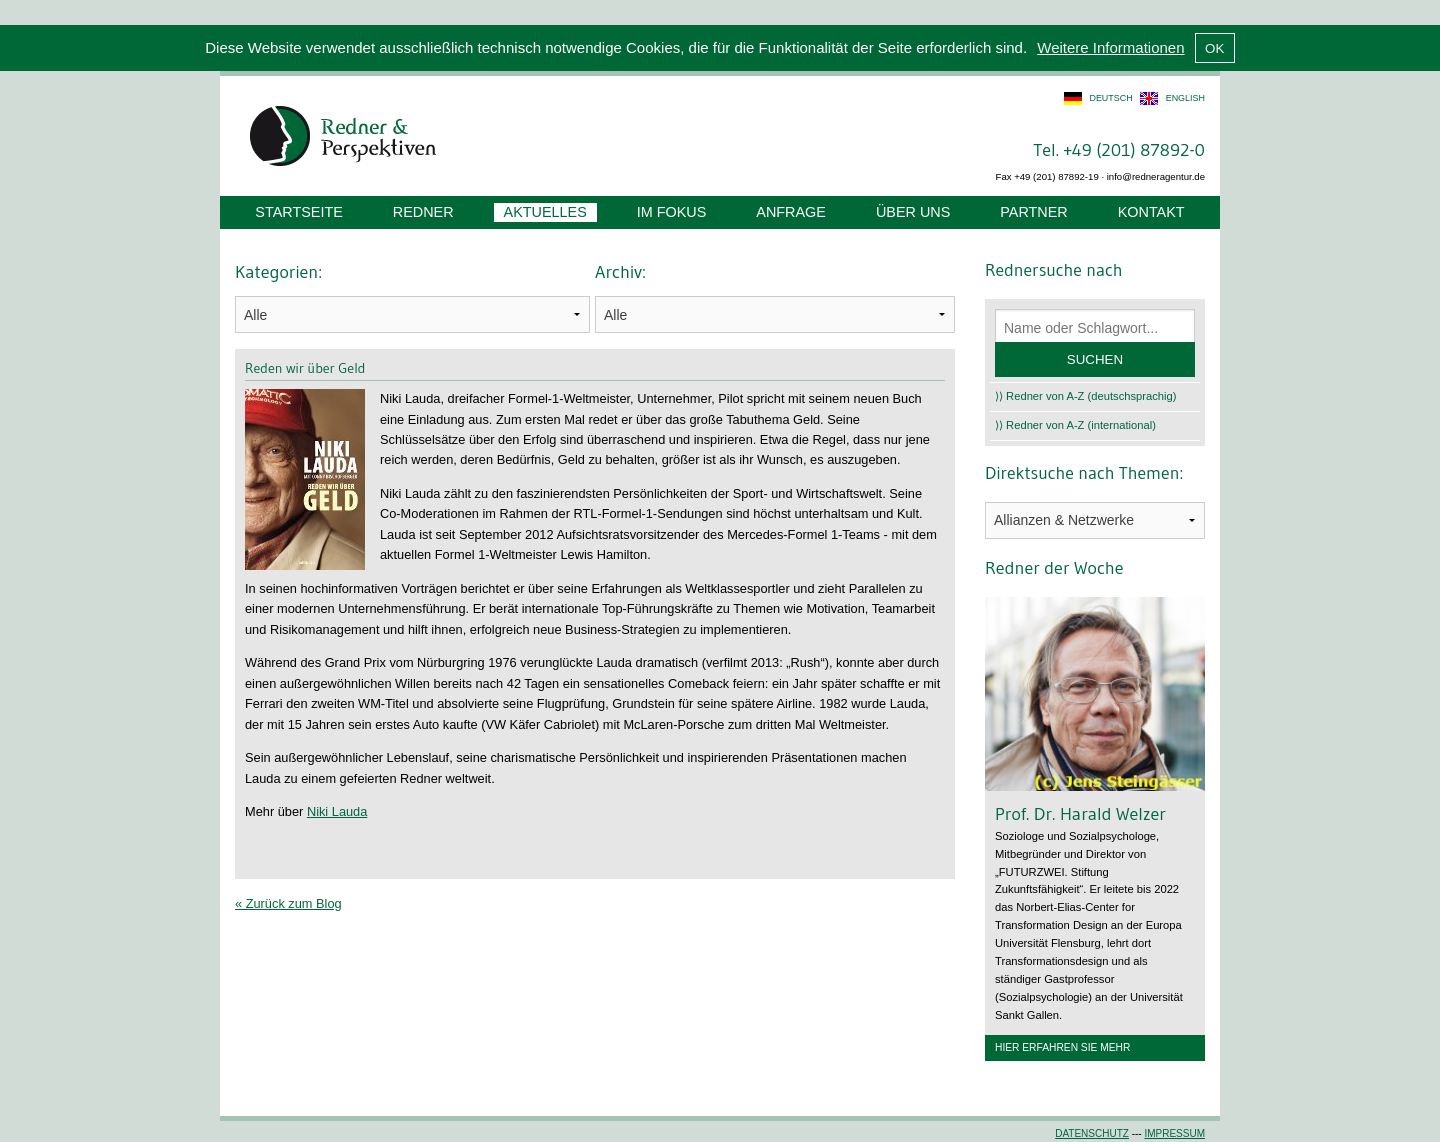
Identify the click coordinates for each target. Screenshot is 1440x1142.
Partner (1033, 212)
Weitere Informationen (1110, 47)
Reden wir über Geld (305, 368)
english (1185, 98)
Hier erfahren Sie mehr (1062, 1047)
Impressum (1174, 1133)
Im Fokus (672, 212)
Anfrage (791, 212)
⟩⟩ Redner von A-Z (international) (1075, 425)
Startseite (298, 212)
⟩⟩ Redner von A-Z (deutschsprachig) (1086, 396)
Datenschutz (1092, 1133)
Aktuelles (545, 212)
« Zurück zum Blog (288, 903)
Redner (423, 212)
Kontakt (1151, 212)
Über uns (913, 212)
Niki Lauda (337, 811)
